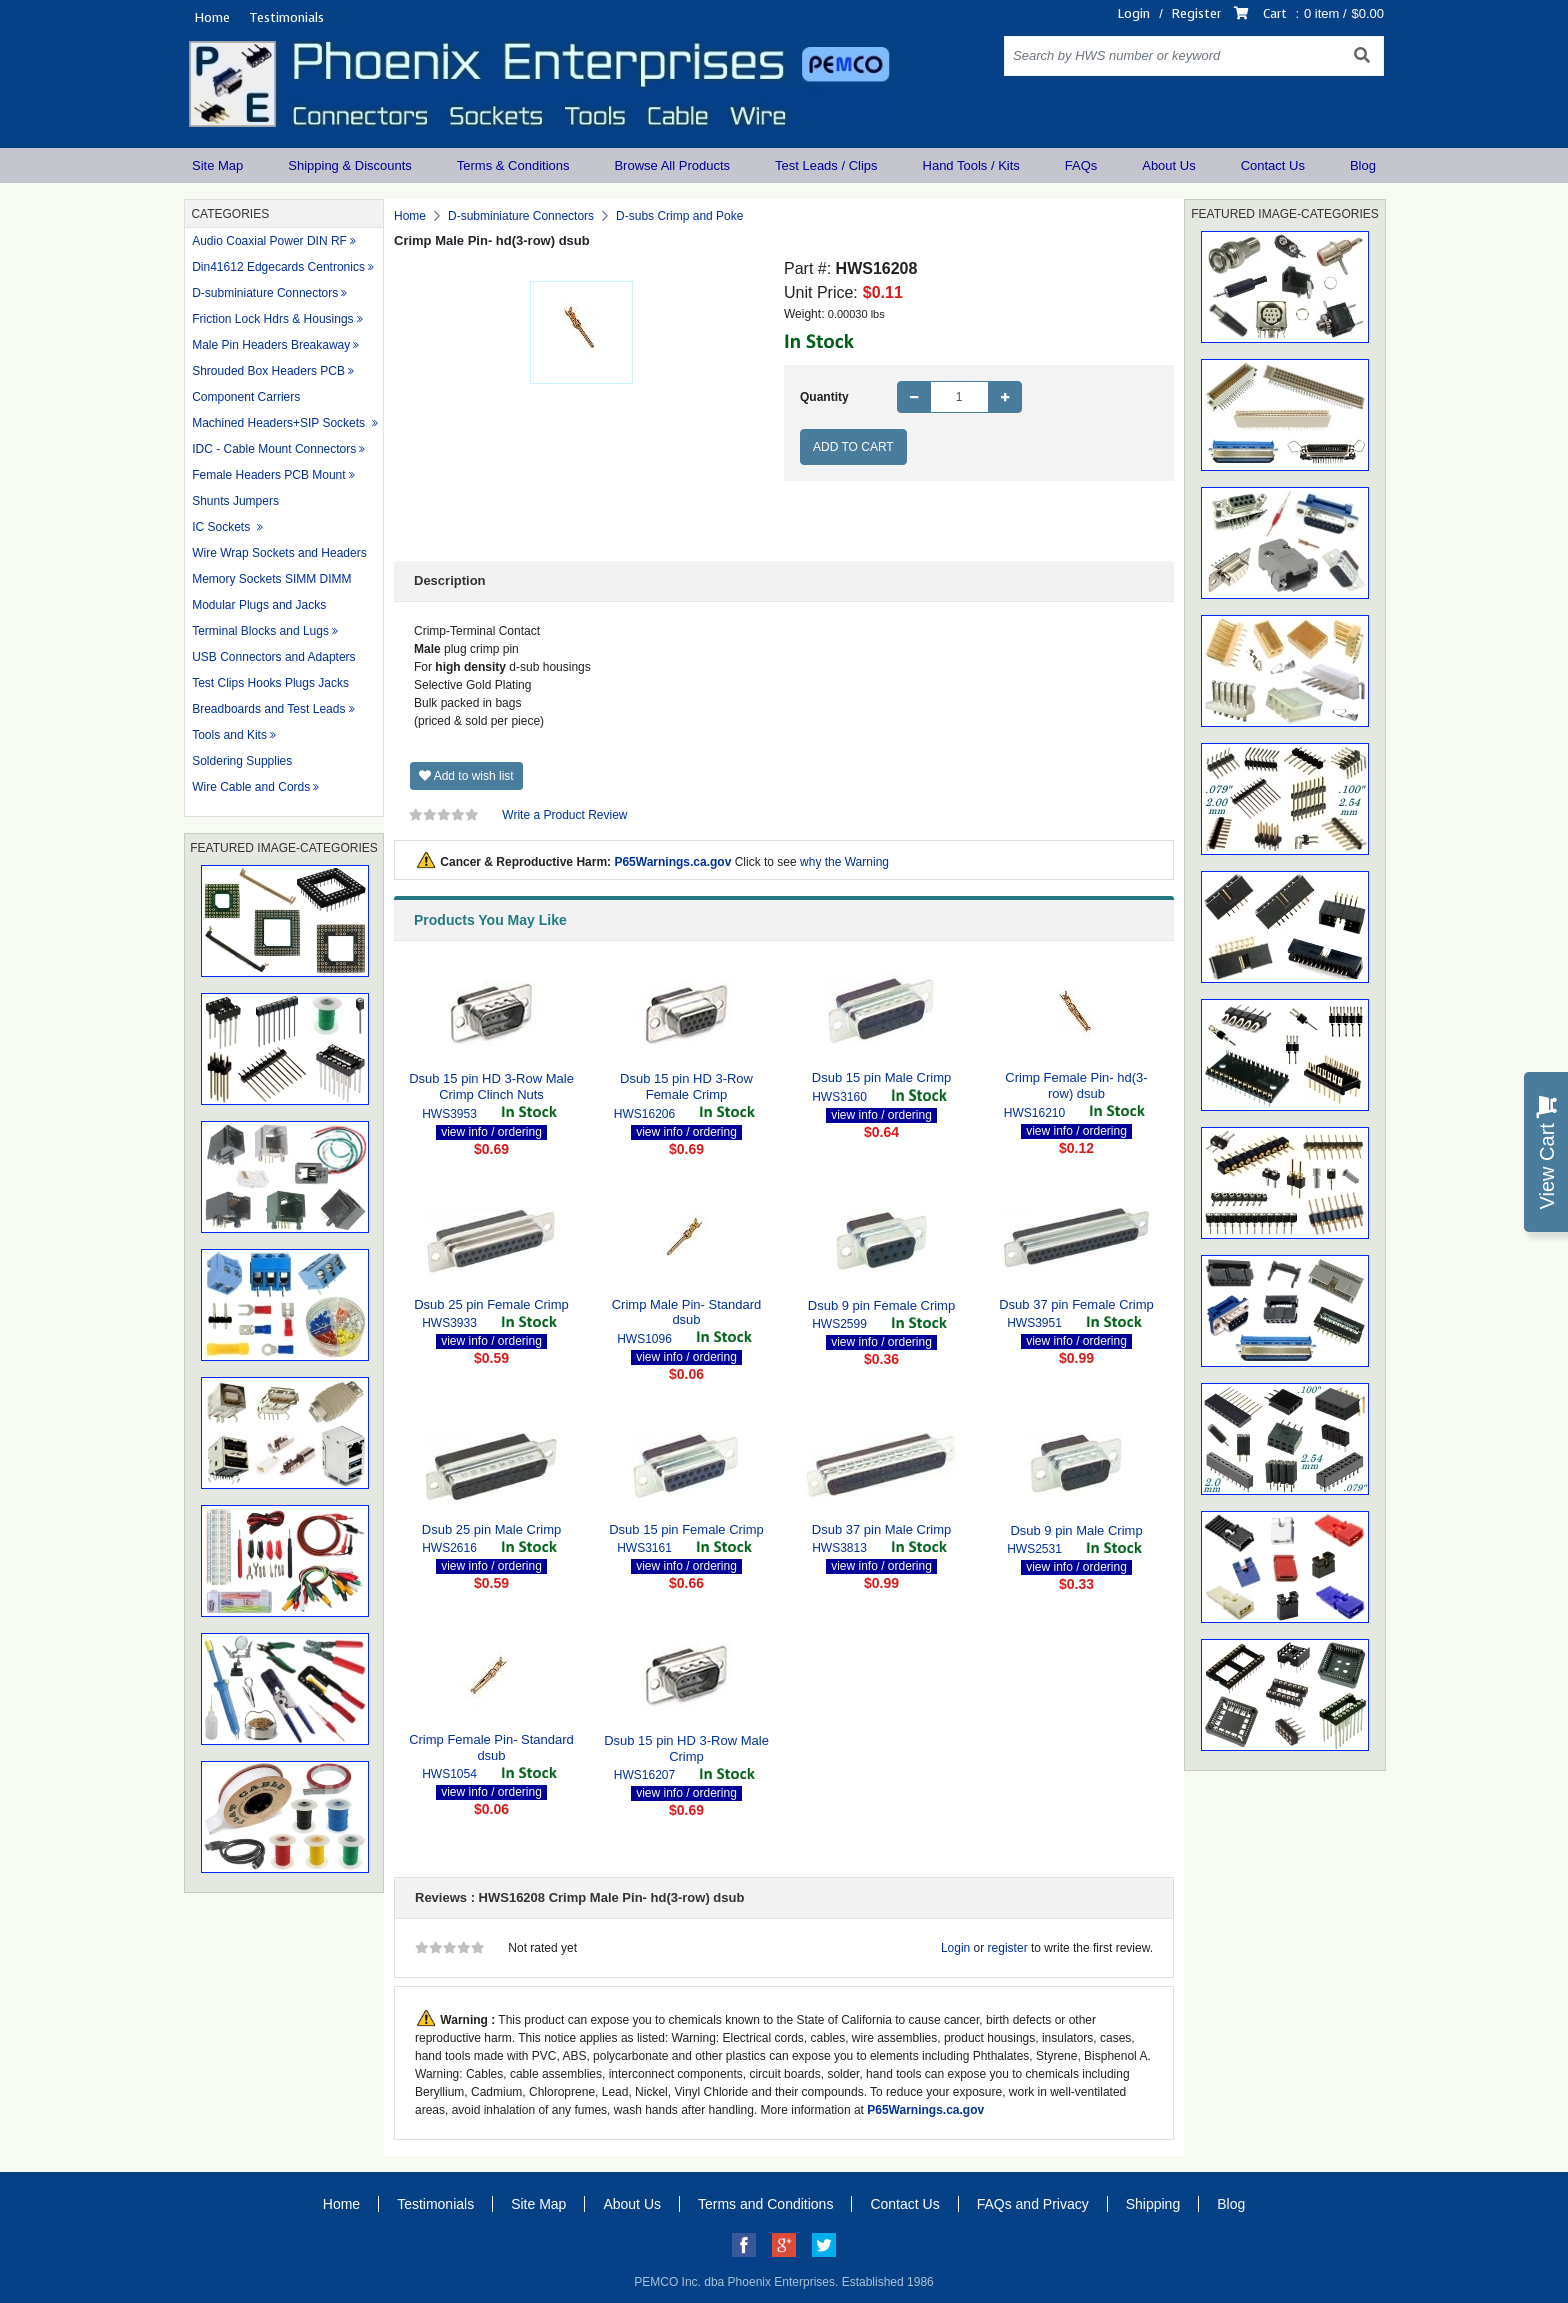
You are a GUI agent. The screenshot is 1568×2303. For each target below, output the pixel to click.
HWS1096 (644, 1339)
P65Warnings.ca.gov (672, 862)
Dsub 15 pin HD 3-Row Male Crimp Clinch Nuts (491, 1086)
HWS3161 (644, 1548)
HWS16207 (644, 1775)
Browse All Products (672, 165)
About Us (1168, 165)
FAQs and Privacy (1033, 2204)
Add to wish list (466, 776)
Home (212, 17)
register (1008, 1948)
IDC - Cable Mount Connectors (274, 449)
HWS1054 (449, 1774)
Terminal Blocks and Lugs (260, 631)
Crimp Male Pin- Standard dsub (687, 1312)
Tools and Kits (229, 735)
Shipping (1153, 2204)
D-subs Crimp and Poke (679, 216)
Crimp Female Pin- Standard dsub (491, 1747)
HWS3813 (839, 1548)
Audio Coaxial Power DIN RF (269, 241)
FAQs (1081, 165)
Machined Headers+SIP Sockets (280, 423)
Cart (1275, 13)
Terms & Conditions (513, 165)
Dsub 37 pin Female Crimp (1076, 1304)
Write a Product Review (564, 815)
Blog (1363, 165)
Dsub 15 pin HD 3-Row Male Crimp (686, 1748)
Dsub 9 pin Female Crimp (881, 1305)
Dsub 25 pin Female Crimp (491, 1304)
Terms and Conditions (765, 2204)
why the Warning (844, 862)
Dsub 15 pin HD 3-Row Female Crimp (686, 1086)
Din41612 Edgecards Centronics (278, 267)
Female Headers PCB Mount (268, 475)
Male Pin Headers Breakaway (271, 345)
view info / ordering (491, 1132)
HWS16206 (644, 1114)
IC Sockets (222, 527)
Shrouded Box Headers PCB (268, 371)
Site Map (217, 165)
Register (1196, 13)
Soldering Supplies (242, 761)
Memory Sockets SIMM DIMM (271, 579)
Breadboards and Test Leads (268, 709)
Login (1134, 13)
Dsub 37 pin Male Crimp (881, 1529)
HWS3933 (449, 1323)
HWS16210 (1034, 1113)
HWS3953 (449, 1114)
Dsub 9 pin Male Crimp (1076, 1530)
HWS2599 (839, 1324)
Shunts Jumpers (235, 501)
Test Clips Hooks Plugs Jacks (270, 683)
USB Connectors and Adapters (273, 657)
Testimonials (286, 17)
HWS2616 (449, 1548)
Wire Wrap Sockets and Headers (279, 553)
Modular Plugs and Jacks (259, 605)
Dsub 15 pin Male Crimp (881, 1077)
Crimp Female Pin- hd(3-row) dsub (1076, 1085)
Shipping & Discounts (350, 165)
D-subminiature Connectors (265, 293)
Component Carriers (246, 397)
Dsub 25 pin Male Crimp (491, 1529)
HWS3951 (1034, 1323)
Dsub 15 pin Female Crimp (686, 1529)
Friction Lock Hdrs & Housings (272, 319)
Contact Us (1273, 165)
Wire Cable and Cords (251, 787)
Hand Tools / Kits (971, 165)
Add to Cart (853, 447)
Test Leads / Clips (826, 165)
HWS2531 (1034, 1549)
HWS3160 (839, 1097)
